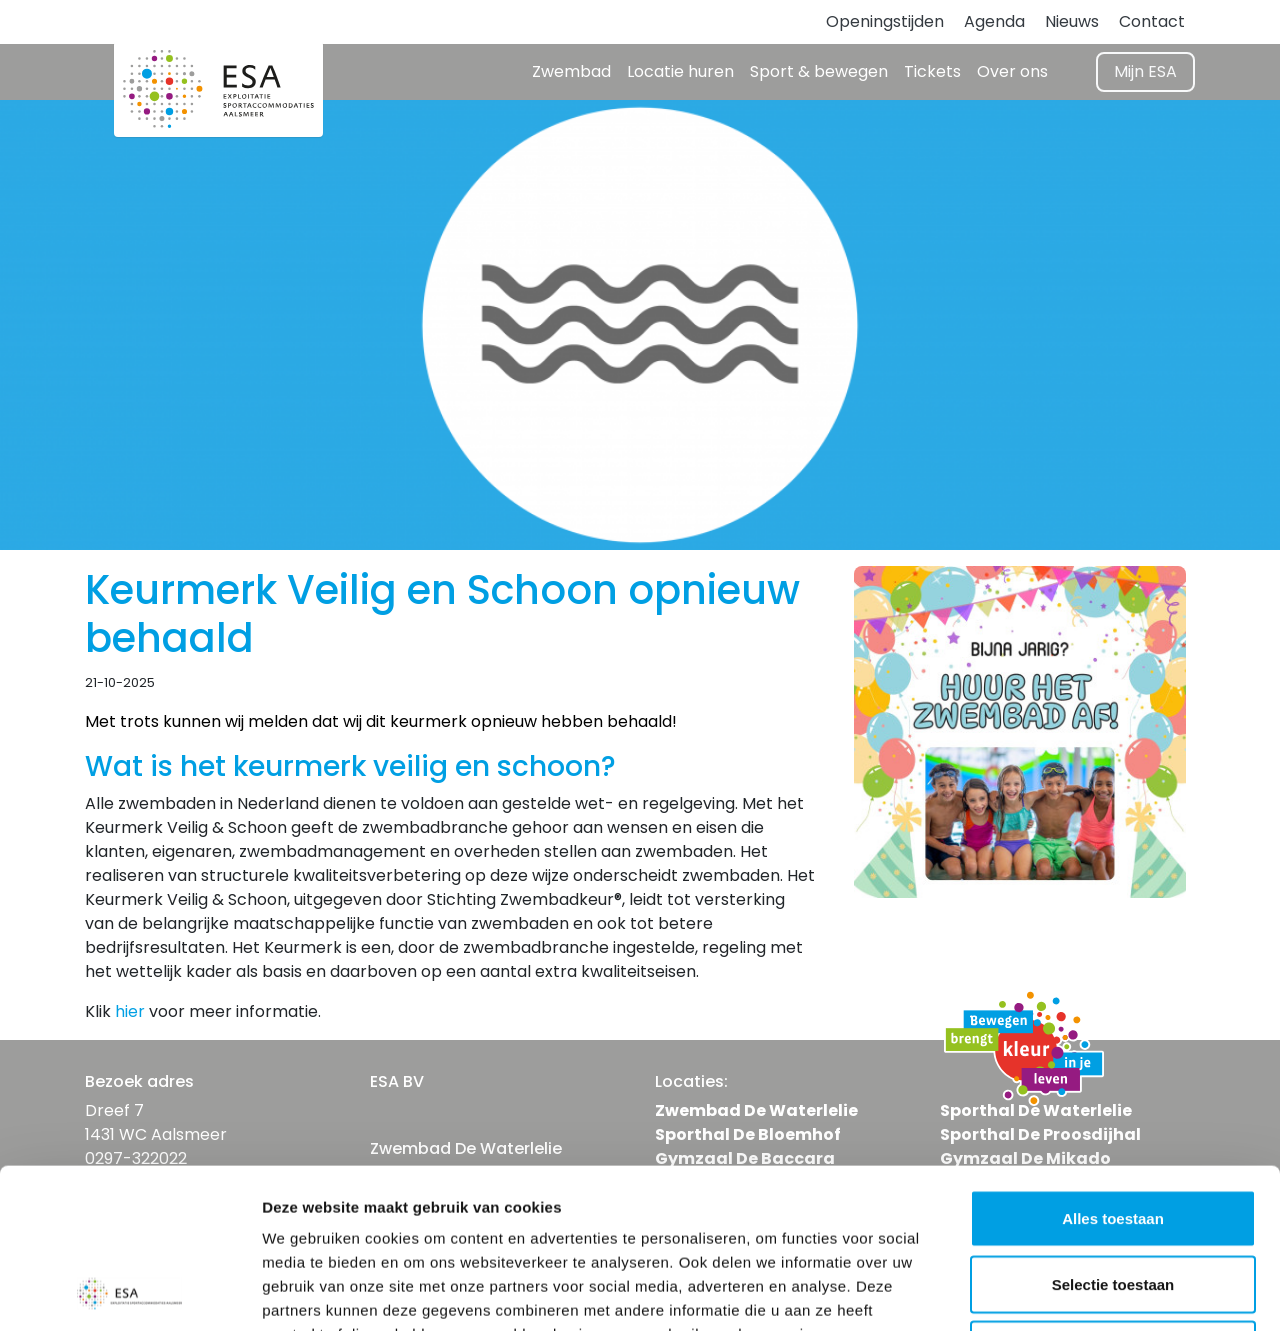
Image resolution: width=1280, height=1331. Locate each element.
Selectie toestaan (1113, 1134)
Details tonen (1080, 1291)
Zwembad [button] (571, 71)
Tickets (932, 71)
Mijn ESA (1145, 71)
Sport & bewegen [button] (819, 71)
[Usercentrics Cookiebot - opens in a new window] (129, 1292)
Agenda (994, 21)
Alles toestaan (1113, 1068)
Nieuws (1072, 21)
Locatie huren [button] (680, 71)
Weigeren (1112, 1199)
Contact (1152, 21)
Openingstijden (885, 21)
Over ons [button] (1012, 71)
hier (130, 1011)
